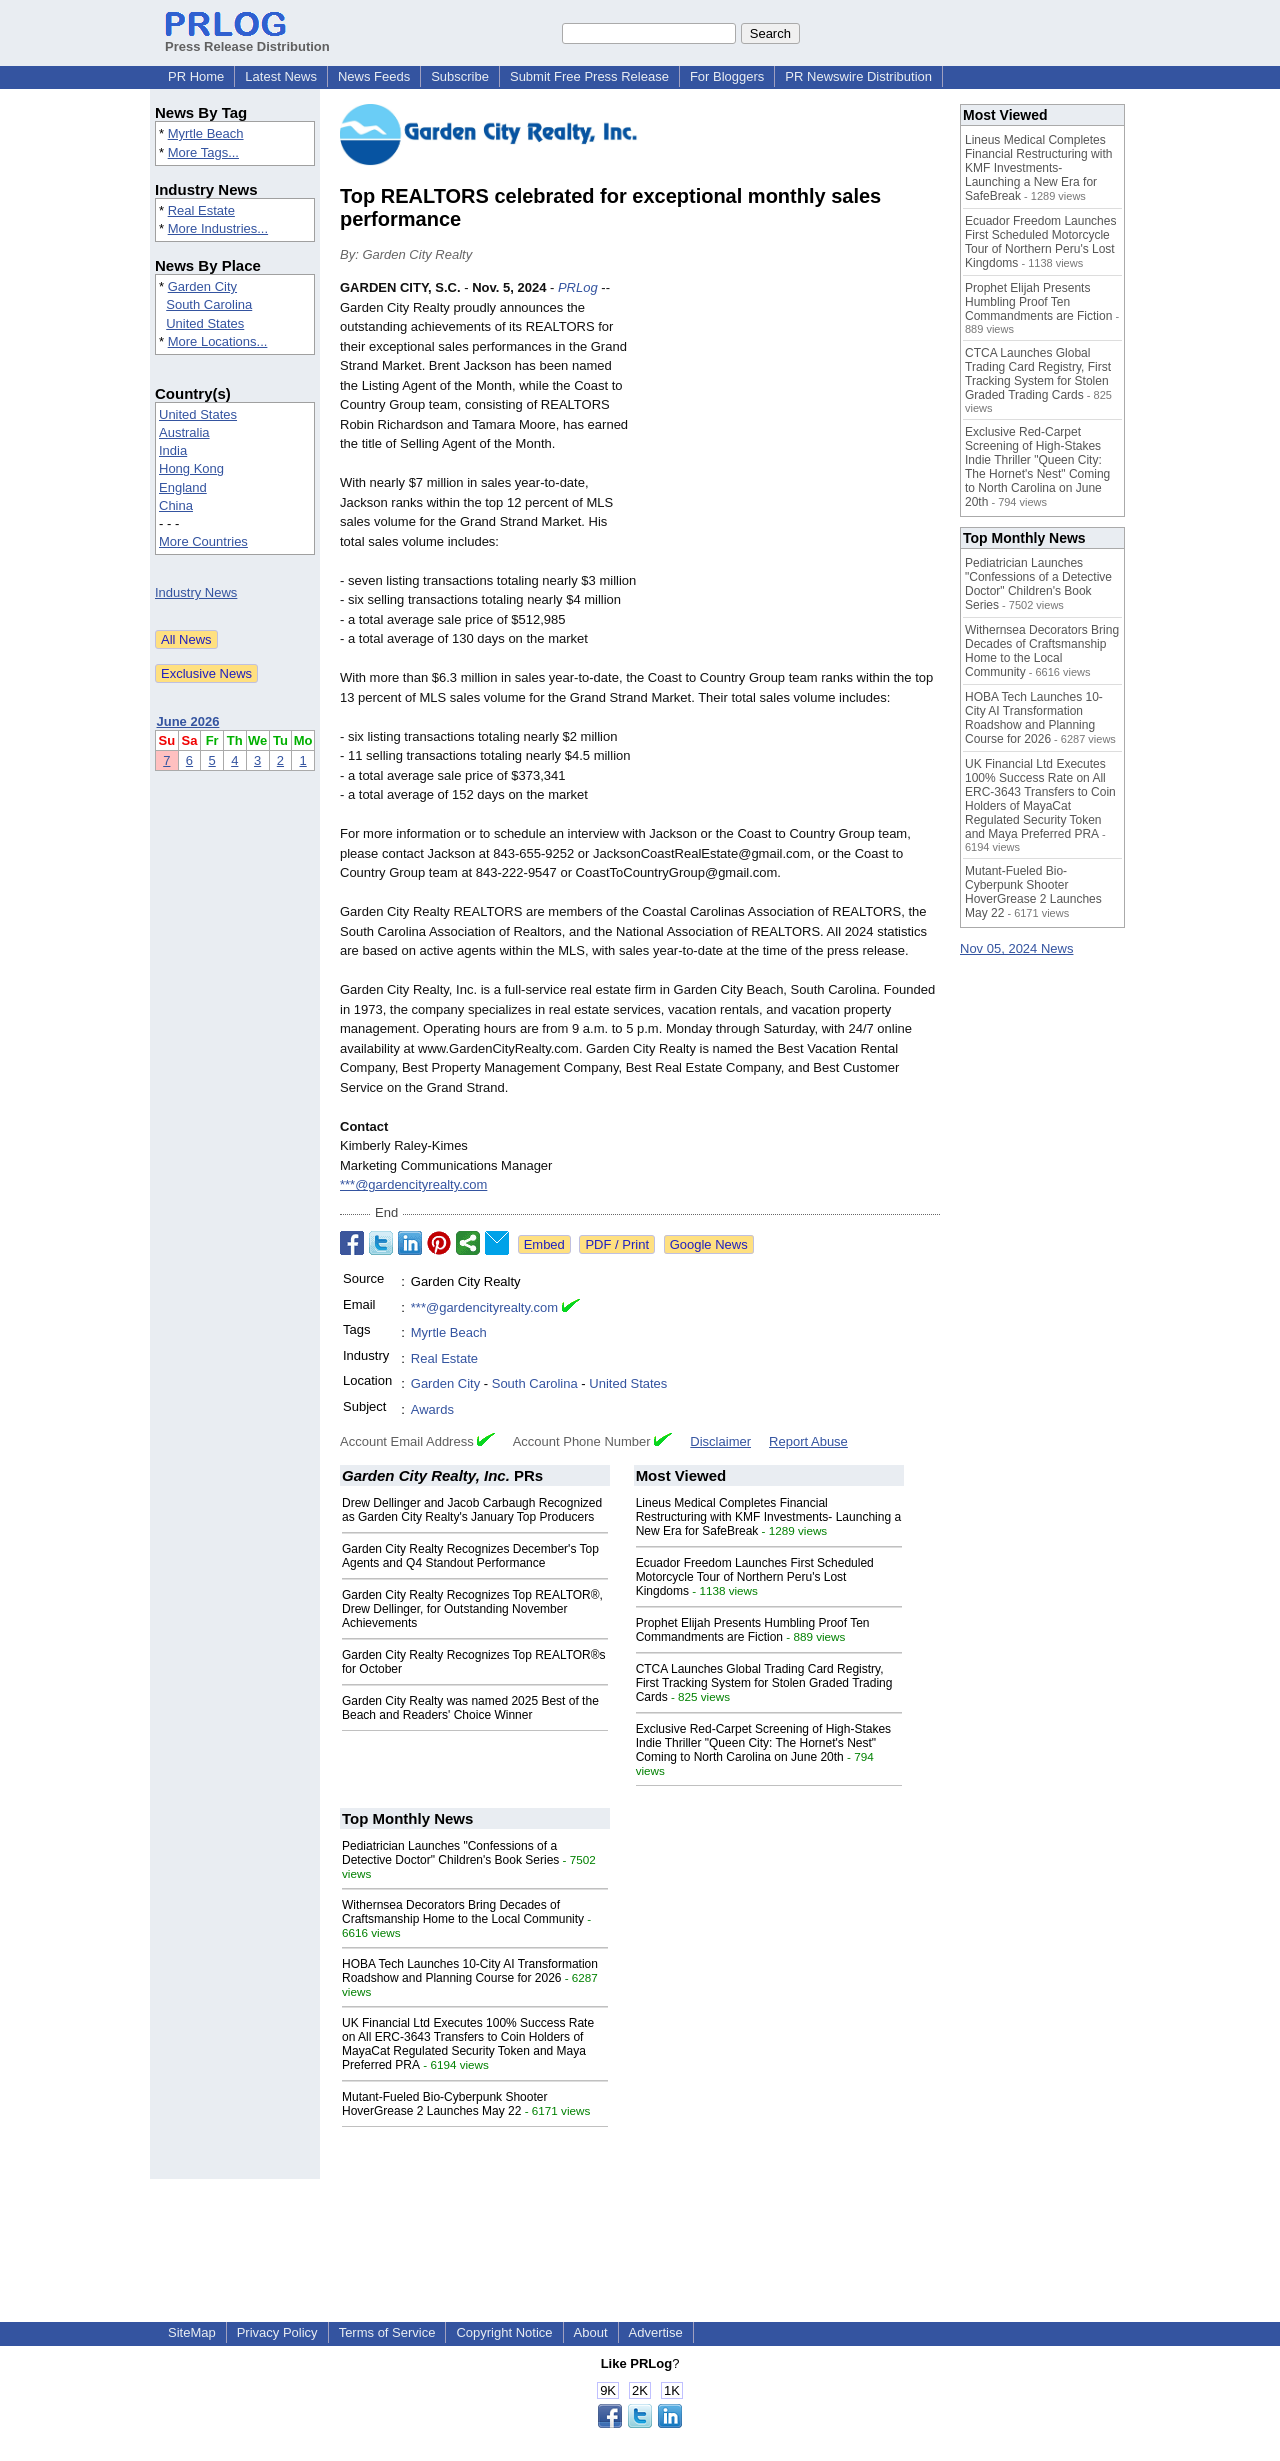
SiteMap (192, 2332)
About (591, 2332)
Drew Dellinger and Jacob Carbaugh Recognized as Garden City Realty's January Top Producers (472, 1510)
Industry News (196, 592)
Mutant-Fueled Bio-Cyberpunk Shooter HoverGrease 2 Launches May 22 (444, 2104)
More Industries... (218, 228)
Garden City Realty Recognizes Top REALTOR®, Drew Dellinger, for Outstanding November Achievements (472, 1609)
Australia (184, 432)
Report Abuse (808, 1441)
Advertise (656, 2332)
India (173, 450)
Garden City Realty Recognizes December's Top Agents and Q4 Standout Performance (470, 1556)
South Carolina (209, 304)
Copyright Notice (504, 2332)
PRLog (578, 287)
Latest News (281, 76)
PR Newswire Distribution (858, 76)
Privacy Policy (277, 2332)
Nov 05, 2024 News (1016, 948)
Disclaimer (720, 1441)
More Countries (203, 541)
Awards (432, 1409)
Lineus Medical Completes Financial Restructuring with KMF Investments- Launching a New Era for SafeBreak (768, 1517)
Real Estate (201, 210)
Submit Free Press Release (589, 76)
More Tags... (203, 152)
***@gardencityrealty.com (413, 1184)
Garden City (202, 286)
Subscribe (460, 76)
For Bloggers (727, 76)
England (183, 487)
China (176, 505)
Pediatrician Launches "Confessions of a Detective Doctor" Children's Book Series (450, 1853)
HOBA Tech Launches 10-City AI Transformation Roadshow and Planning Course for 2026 (470, 1971)
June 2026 (188, 721)
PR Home (196, 76)
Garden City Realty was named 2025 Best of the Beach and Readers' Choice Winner (470, 1708)
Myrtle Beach (206, 133)
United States (205, 323)
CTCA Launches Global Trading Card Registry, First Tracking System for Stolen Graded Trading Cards (764, 1683)
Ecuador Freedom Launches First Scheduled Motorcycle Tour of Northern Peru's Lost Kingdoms (755, 1577)
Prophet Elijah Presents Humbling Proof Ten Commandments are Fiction (753, 1630)
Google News (709, 1244)
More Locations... (218, 341)
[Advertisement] (790, 425)
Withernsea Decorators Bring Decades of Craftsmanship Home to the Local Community (463, 1912)
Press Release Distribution (247, 39)
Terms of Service (387, 2332)
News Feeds (374, 76)
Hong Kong (191, 468)
